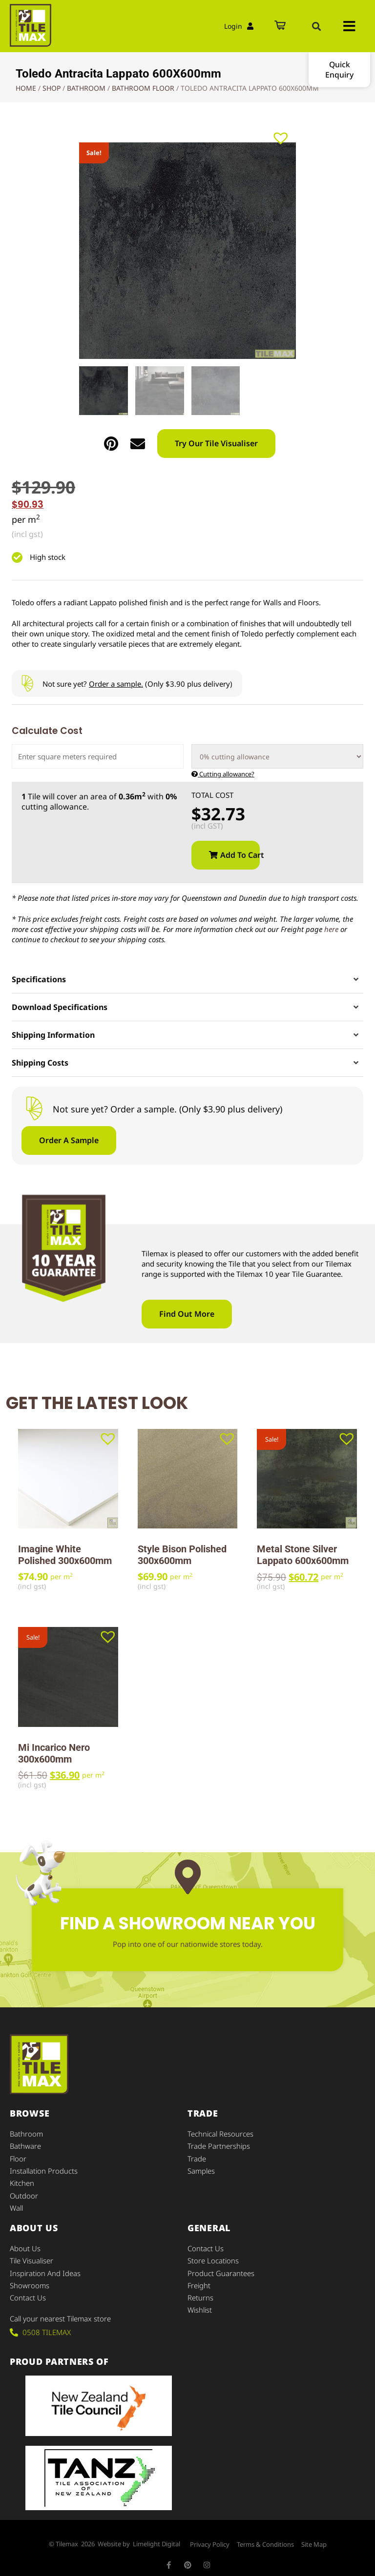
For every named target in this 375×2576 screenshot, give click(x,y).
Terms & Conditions (265, 2537)
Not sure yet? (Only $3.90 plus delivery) (137, 684)
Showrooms (29, 2278)
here (331, 929)
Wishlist (200, 2302)
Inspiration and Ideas (45, 2267)
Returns (200, 2290)
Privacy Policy (209, 2537)
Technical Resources (220, 2133)
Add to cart (240, 855)
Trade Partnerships (219, 2145)
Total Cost (212, 795)
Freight (199, 2278)
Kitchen (22, 2180)
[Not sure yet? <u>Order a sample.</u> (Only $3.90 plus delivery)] (27, 683)
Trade (197, 2156)
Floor (18, 2156)
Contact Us (28, 2290)
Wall (16, 2203)
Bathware (25, 2145)
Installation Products (44, 2168)
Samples (201, 2168)
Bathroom (86, 88)
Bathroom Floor (143, 88)
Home (26, 88)
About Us (25, 2243)
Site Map (314, 2537)
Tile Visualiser (31, 2255)
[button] (316, 26)
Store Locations (213, 2255)
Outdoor (24, 2192)
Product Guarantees (221, 2267)
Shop (51, 88)
